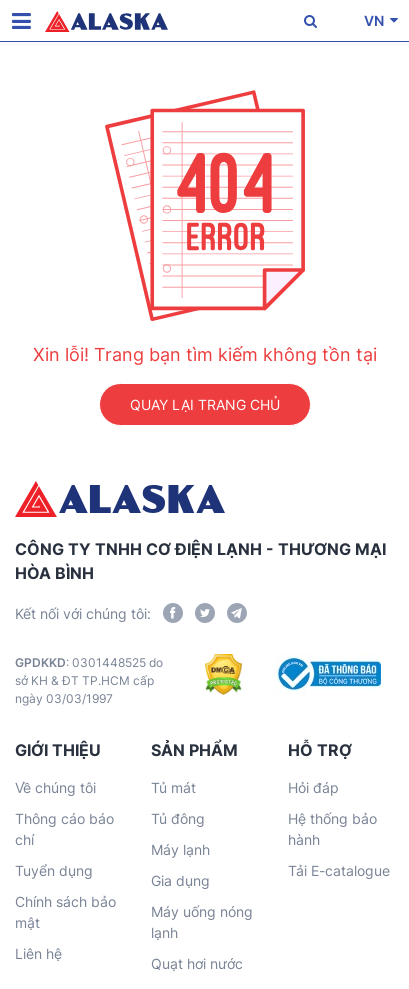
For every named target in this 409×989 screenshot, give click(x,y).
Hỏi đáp (313, 787)
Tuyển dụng (54, 870)
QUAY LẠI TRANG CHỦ (205, 404)
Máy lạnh (180, 849)
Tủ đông (178, 818)
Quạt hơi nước (197, 963)
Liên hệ (38, 953)
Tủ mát (173, 787)
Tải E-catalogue (339, 870)
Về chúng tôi (55, 787)
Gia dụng (180, 880)
